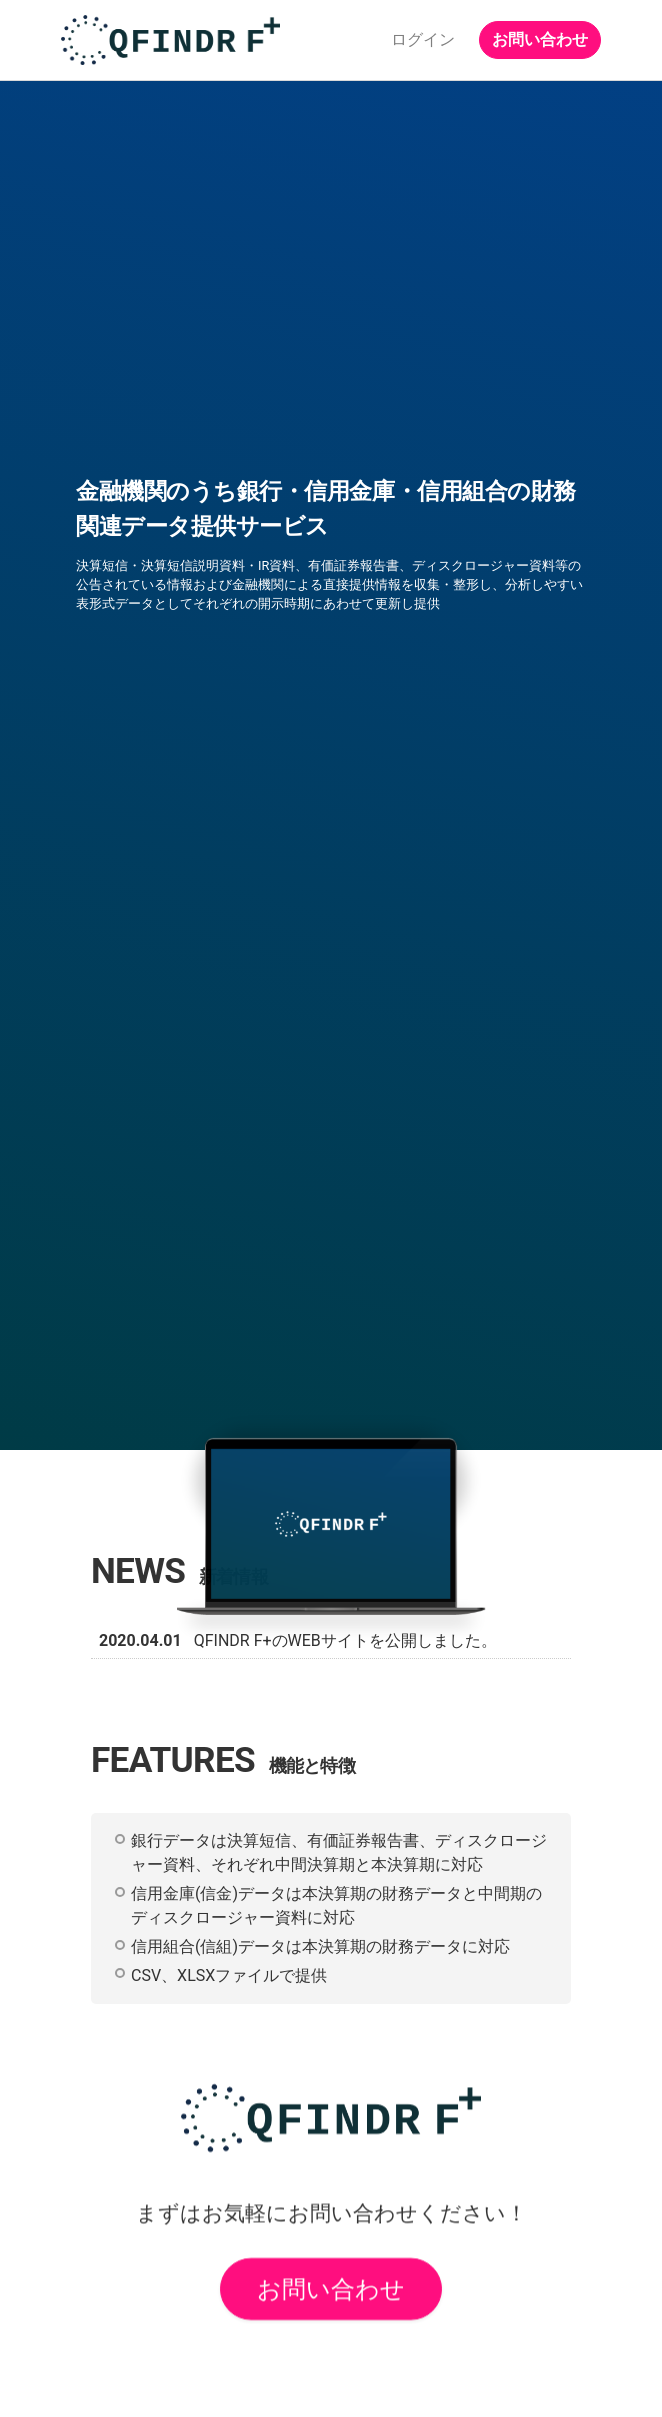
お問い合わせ (540, 39)
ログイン (423, 39)
